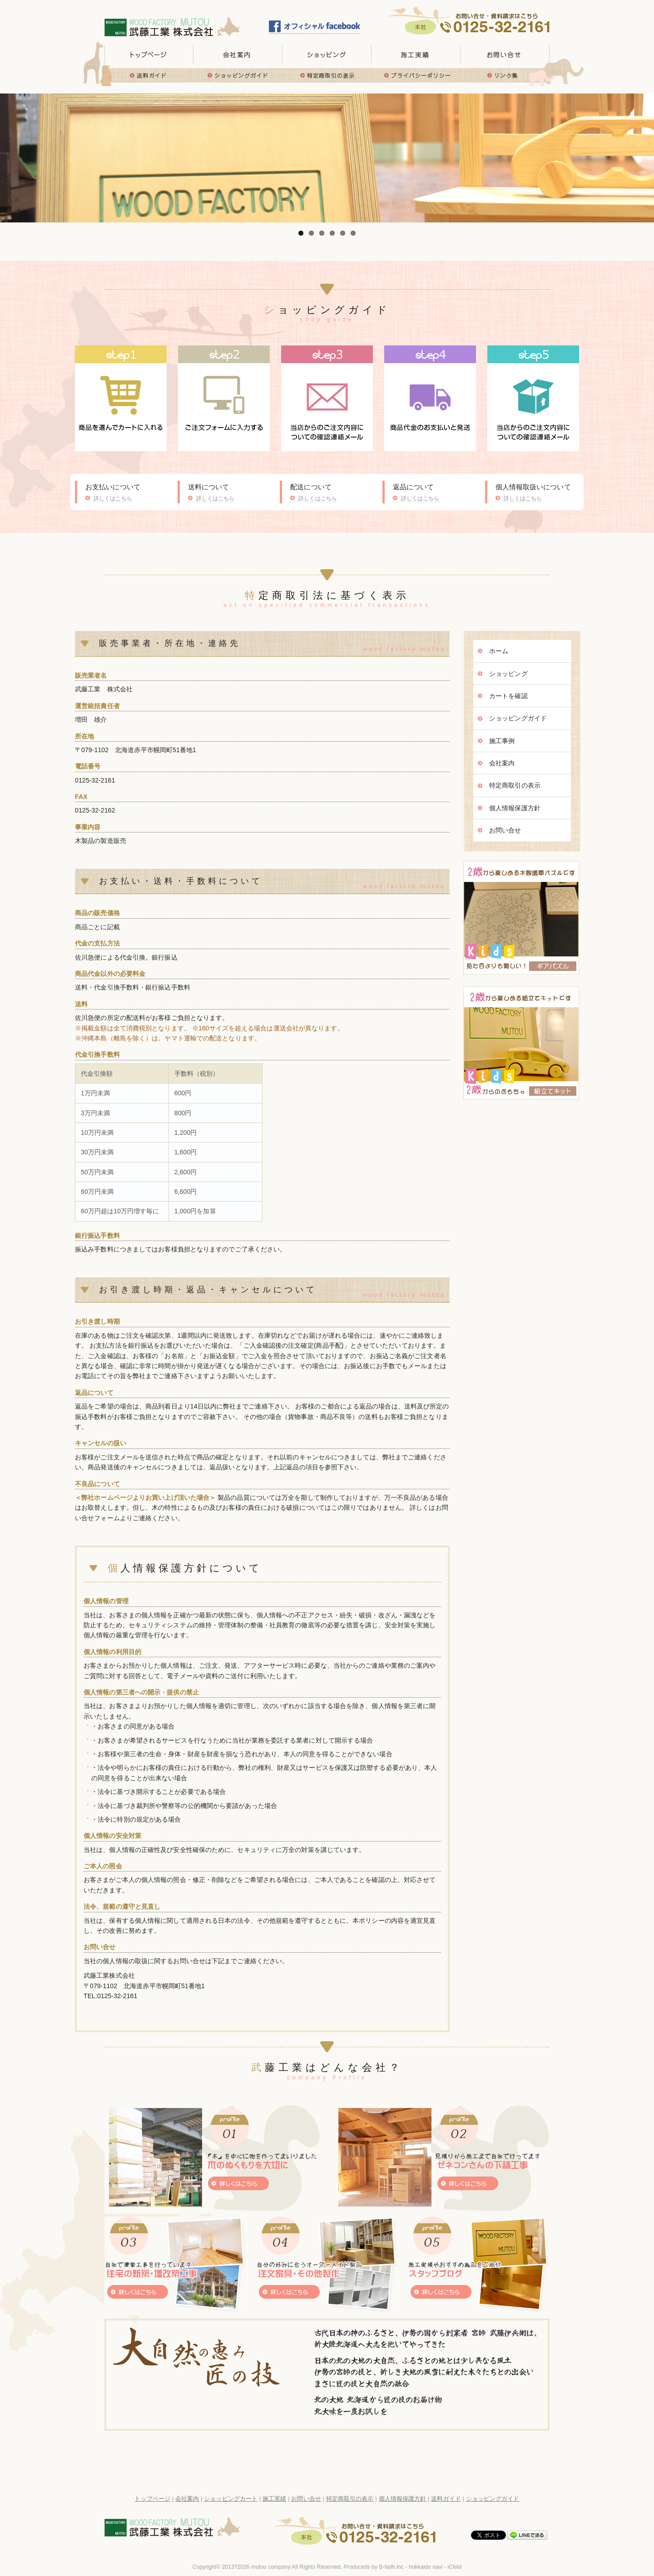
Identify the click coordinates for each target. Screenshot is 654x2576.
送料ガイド (148, 75)
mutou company (271, 2567)
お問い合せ (505, 54)
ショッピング (508, 673)
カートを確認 (508, 695)
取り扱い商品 (327, 54)
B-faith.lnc (391, 2567)
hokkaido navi (426, 2567)
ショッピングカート (231, 2498)
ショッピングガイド (237, 75)
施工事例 (502, 740)
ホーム (498, 651)
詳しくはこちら (113, 498)
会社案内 (502, 763)
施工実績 (416, 54)
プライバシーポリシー (416, 75)
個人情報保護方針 (514, 808)
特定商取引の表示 (327, 75)
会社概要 (237, 54)
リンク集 (505, 75)
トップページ (148, 54)
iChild (455, 2567)
